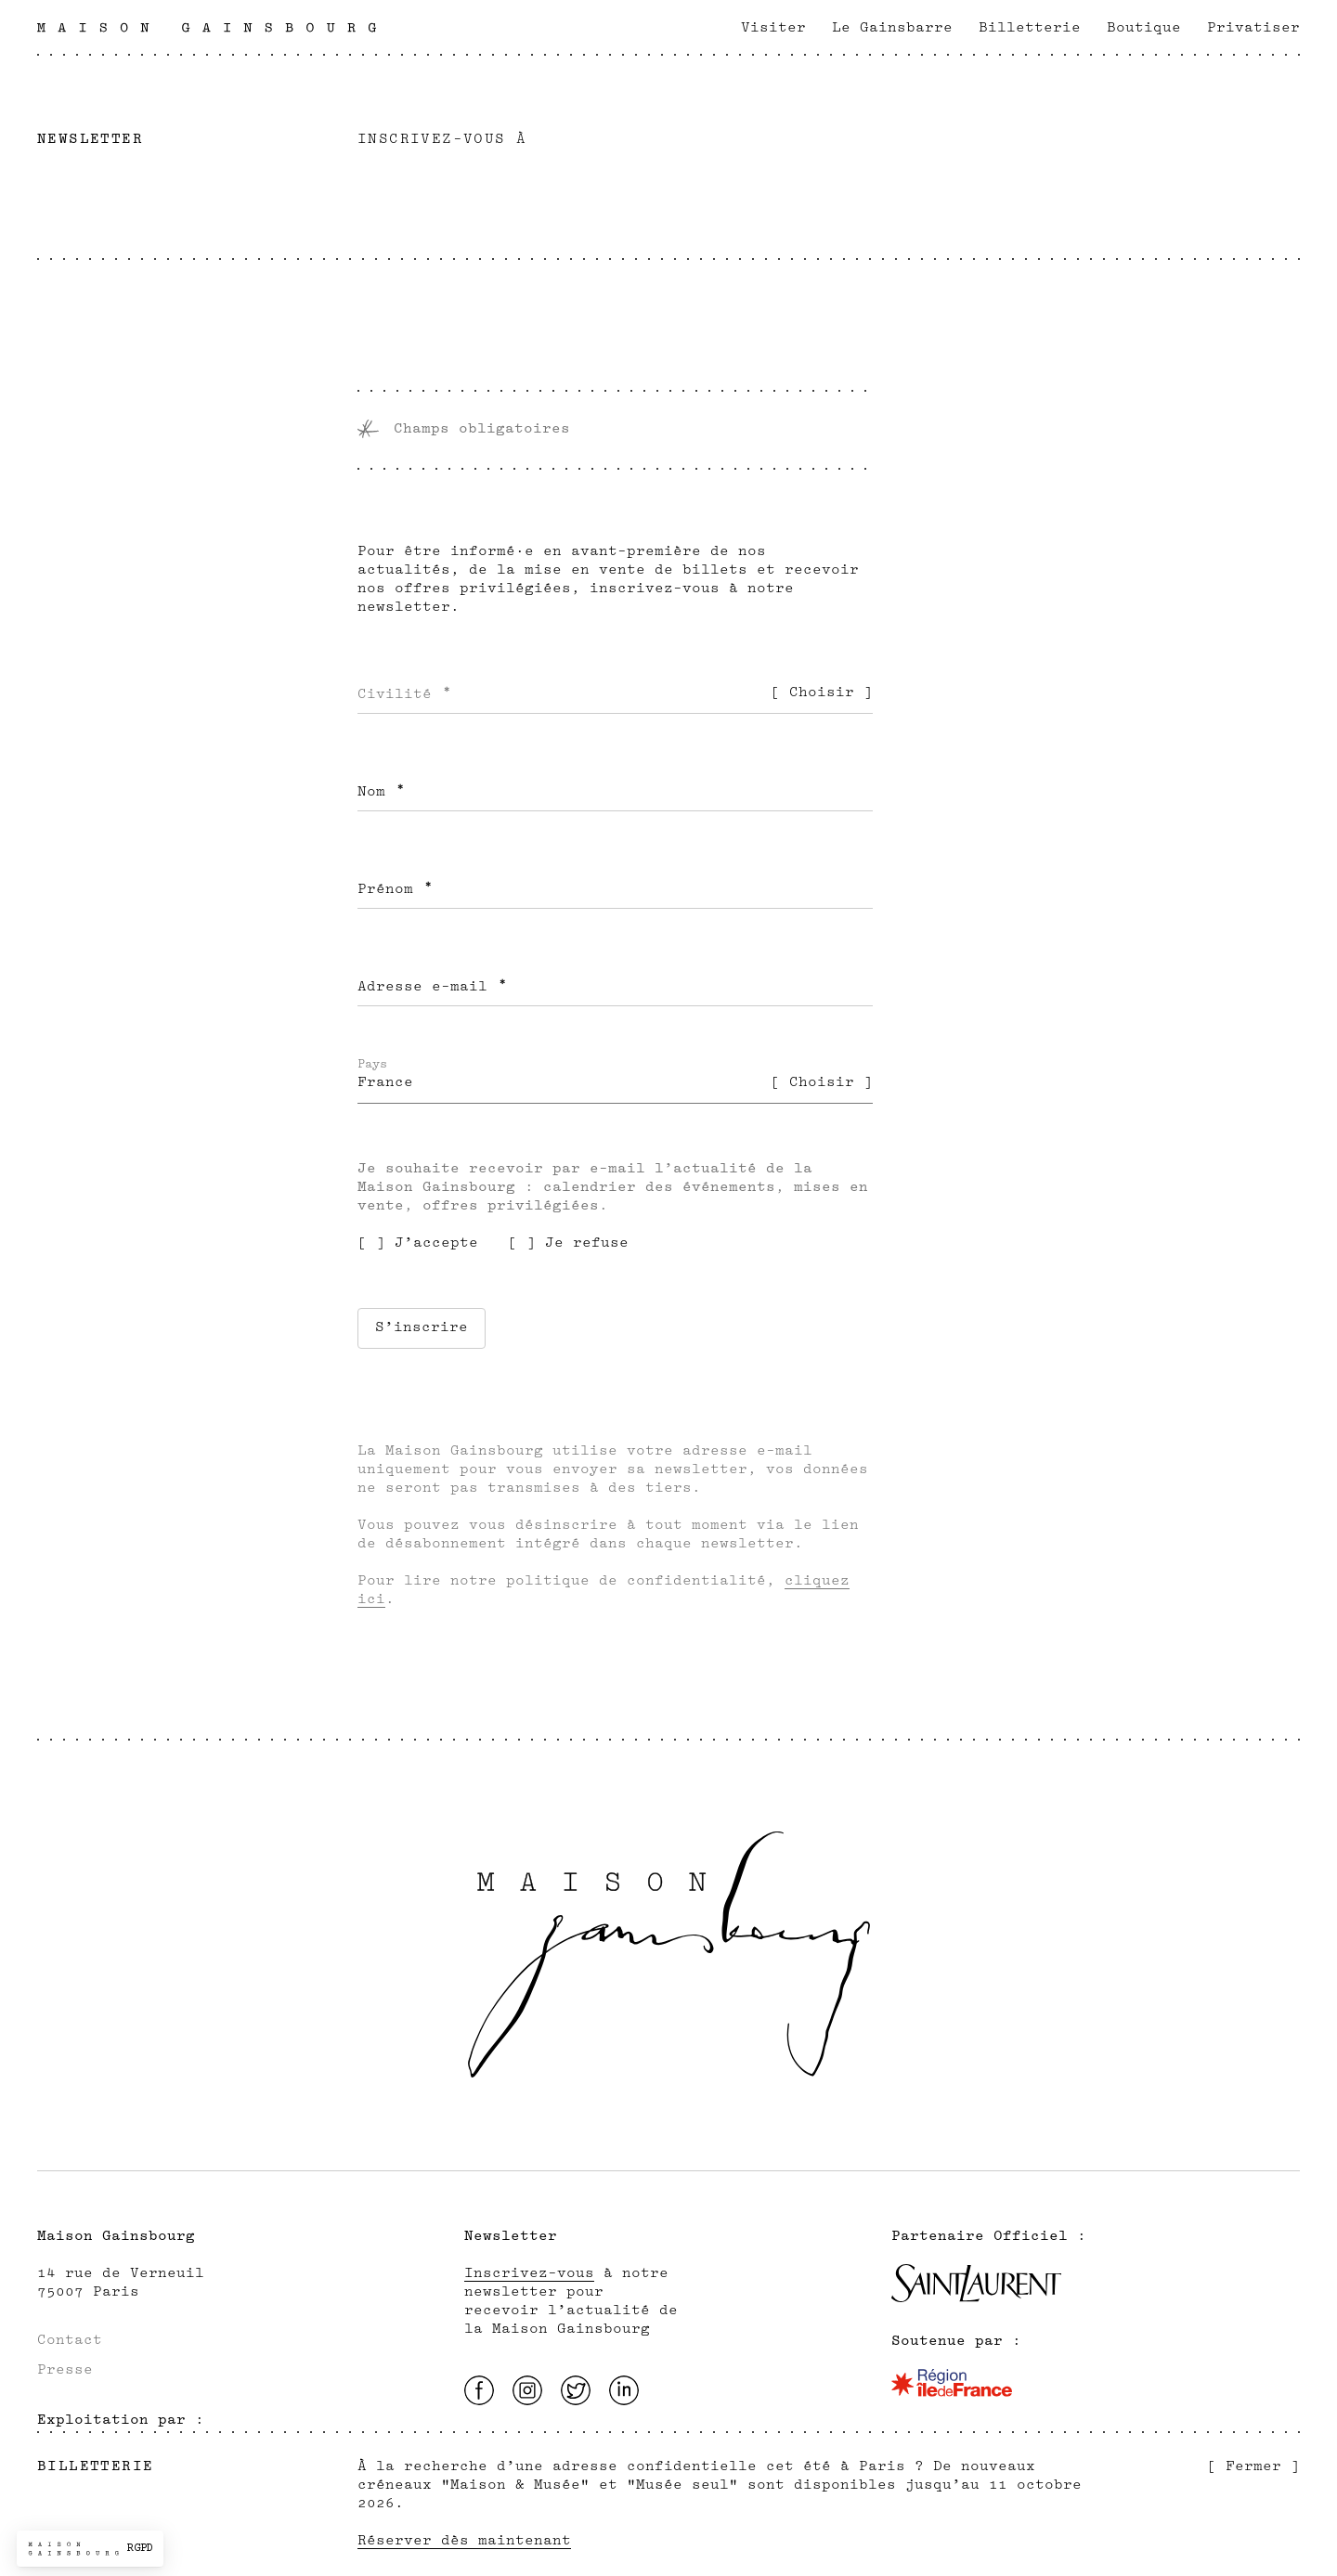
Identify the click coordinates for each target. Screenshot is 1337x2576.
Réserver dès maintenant (464, 2540)
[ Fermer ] (1253, 2466)
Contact (69, 2340)
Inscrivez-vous (529, 2273)
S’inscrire (421, 1327)
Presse (65, 2369)
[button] (90, 2549)
